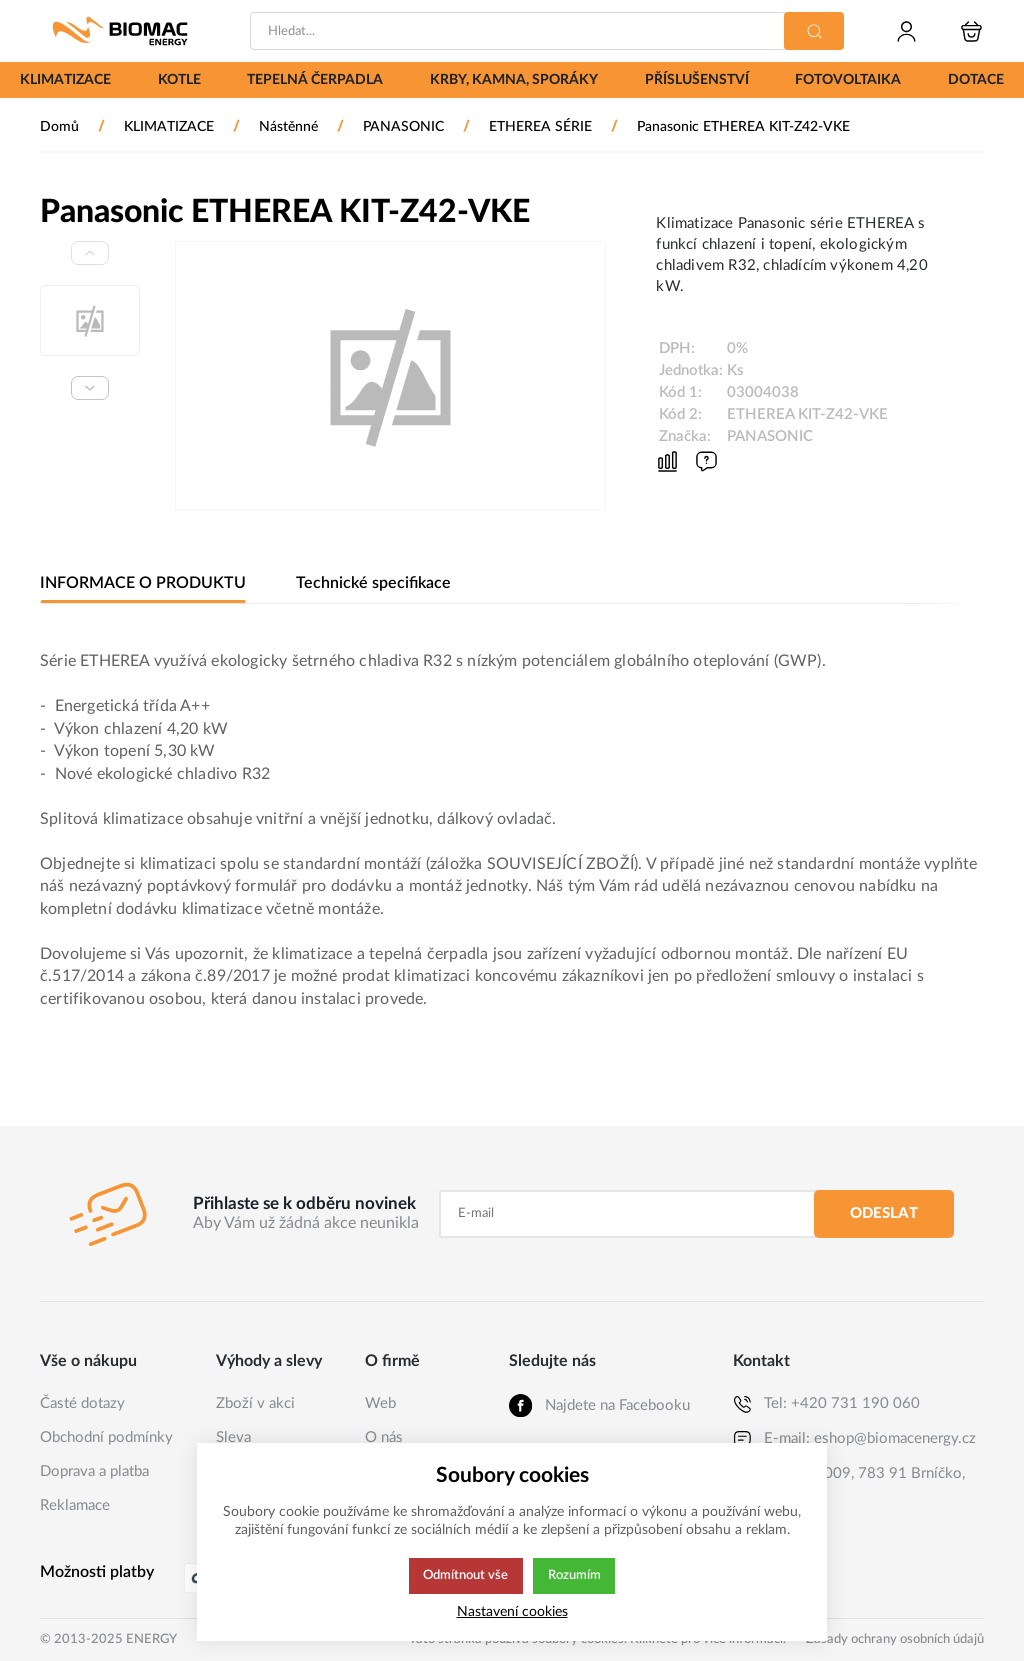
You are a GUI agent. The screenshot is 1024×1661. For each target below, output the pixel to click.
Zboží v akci (255, 1403)
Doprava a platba (94, 1471)
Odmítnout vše (465, 1576)
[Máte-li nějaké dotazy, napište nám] (706, 461)
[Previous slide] (90, 253)
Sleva (233, 1437)
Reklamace (75, 1505)
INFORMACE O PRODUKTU (142, 583)
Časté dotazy (82, 1403)
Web (380, 1403)
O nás (384, 1437)
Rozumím (575, 1576)
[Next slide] (90, 388)
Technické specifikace (370, 583)
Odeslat (884, 1213)
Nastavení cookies (512, 1611)
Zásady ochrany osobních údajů (895, 1639)
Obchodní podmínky (106, 1437)
